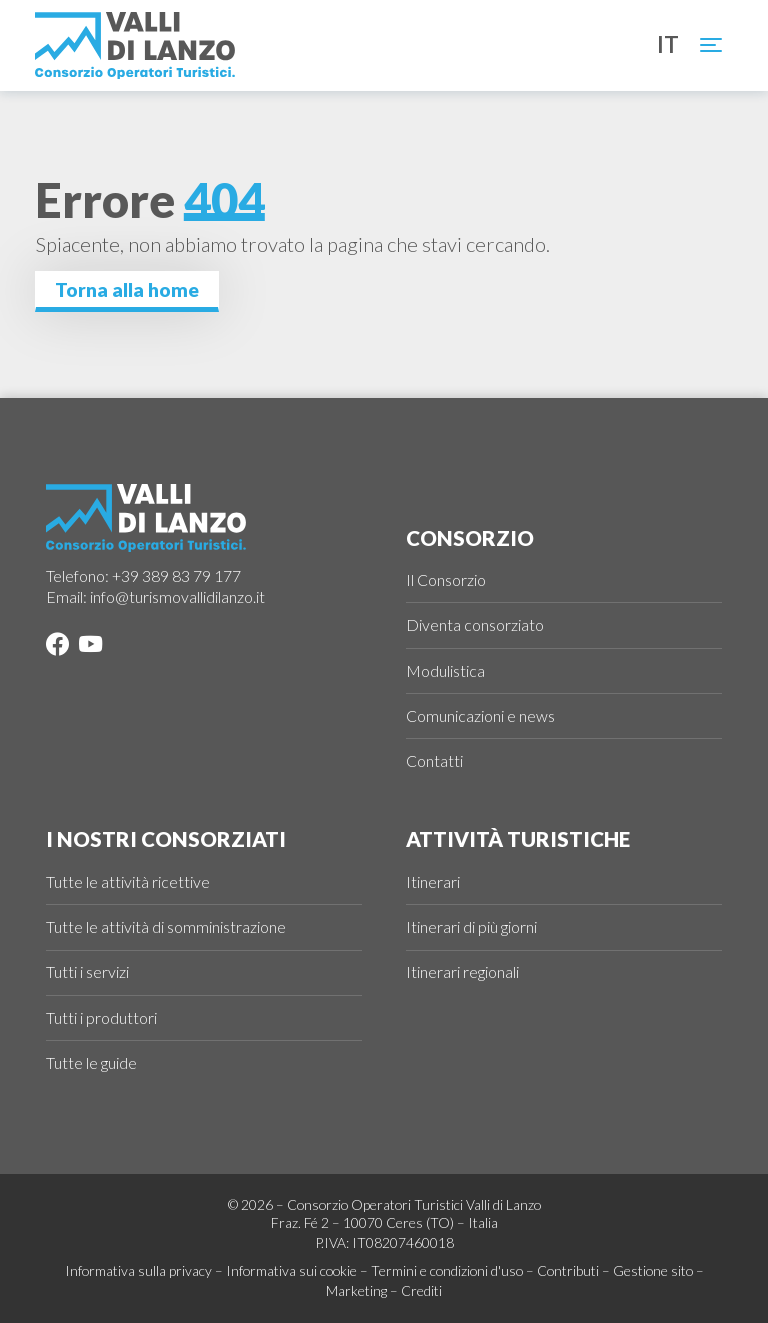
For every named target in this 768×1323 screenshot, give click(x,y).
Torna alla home (127, 289)
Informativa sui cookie (291, 1270)
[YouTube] (87, 646)
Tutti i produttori (101, 1017)
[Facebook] (57, 646)
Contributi (568, 1270)
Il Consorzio (446, 579)
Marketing (356, 1290)
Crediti (421, 1290)
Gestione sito (653, 1270)
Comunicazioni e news (480, 715)
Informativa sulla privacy (138, 1270)
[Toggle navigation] (712, 45)
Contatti (434, 760)
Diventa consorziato (475, 624)
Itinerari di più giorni (471, 926)
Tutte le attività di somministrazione (166, 926)
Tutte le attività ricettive (128, 881)
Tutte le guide (91, 1062)
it (668, 45)
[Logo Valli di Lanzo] (135, 45)
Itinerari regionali (462, 971)
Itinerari (433, 881)
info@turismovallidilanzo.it (177, 596)
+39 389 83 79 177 (176, 575)
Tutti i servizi (87, 971)
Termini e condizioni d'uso (447, 1270)
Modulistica (445, 670)
